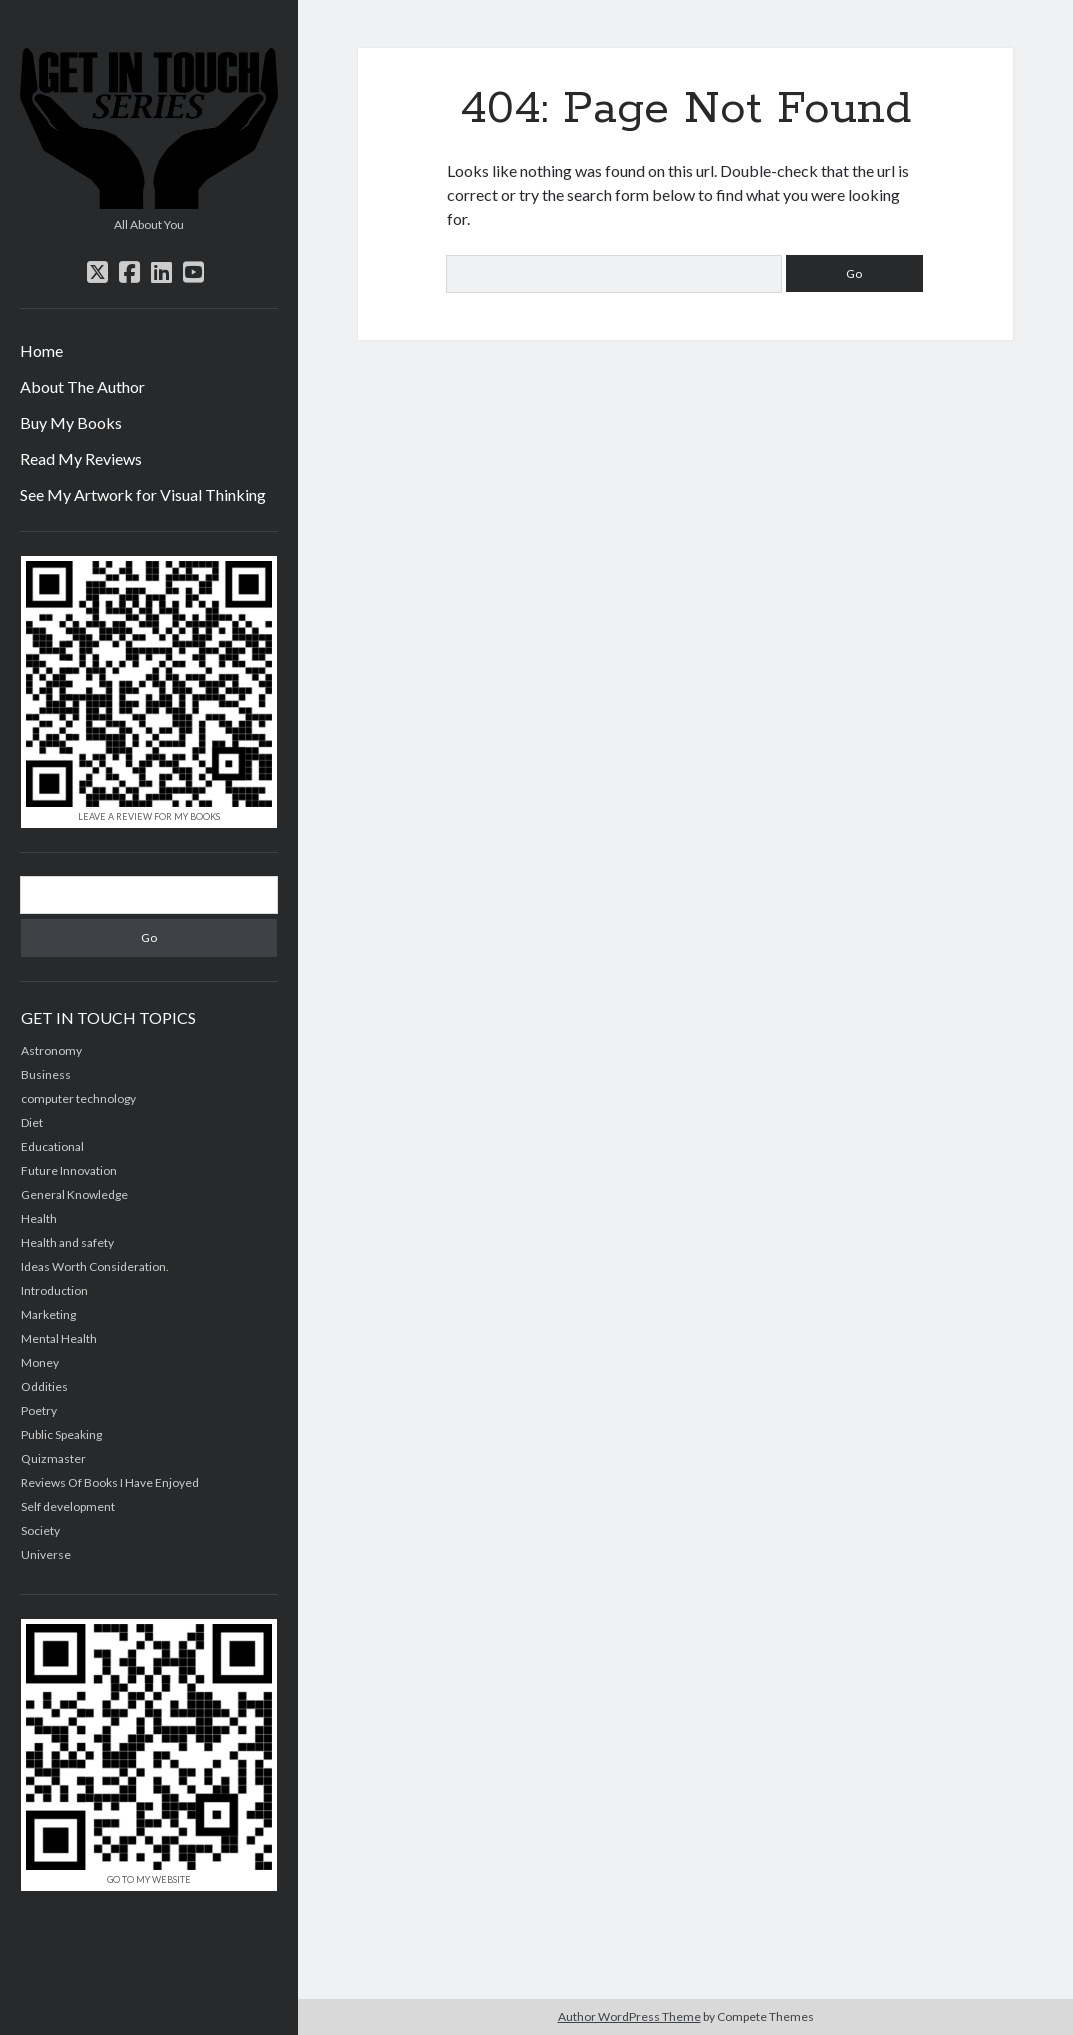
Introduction (54, 1290)
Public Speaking (61, 1434)
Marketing (48, 1314)
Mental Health (59, 1338)
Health (39, 1218)
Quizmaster (53, 1458)
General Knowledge (74, 1194)
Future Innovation (69, 1170)
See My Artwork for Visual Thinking (143, 494)
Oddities (44, 1386)
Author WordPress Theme (629, 2016)
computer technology (78, 1098)
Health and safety (67, 1242)
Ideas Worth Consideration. (95, 1266)
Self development (68, 1506)
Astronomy (51, 1050)
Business (46, 1074)
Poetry (39, 1410)
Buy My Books (71, 422)
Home (41, 350)
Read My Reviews (81, 458)
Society (40, 1530)
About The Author (82, 386)
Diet (32, 1122)
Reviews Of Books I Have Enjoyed (110, 1482)
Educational (52, 1146)
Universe (46, 1554)
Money (40, 1362)
